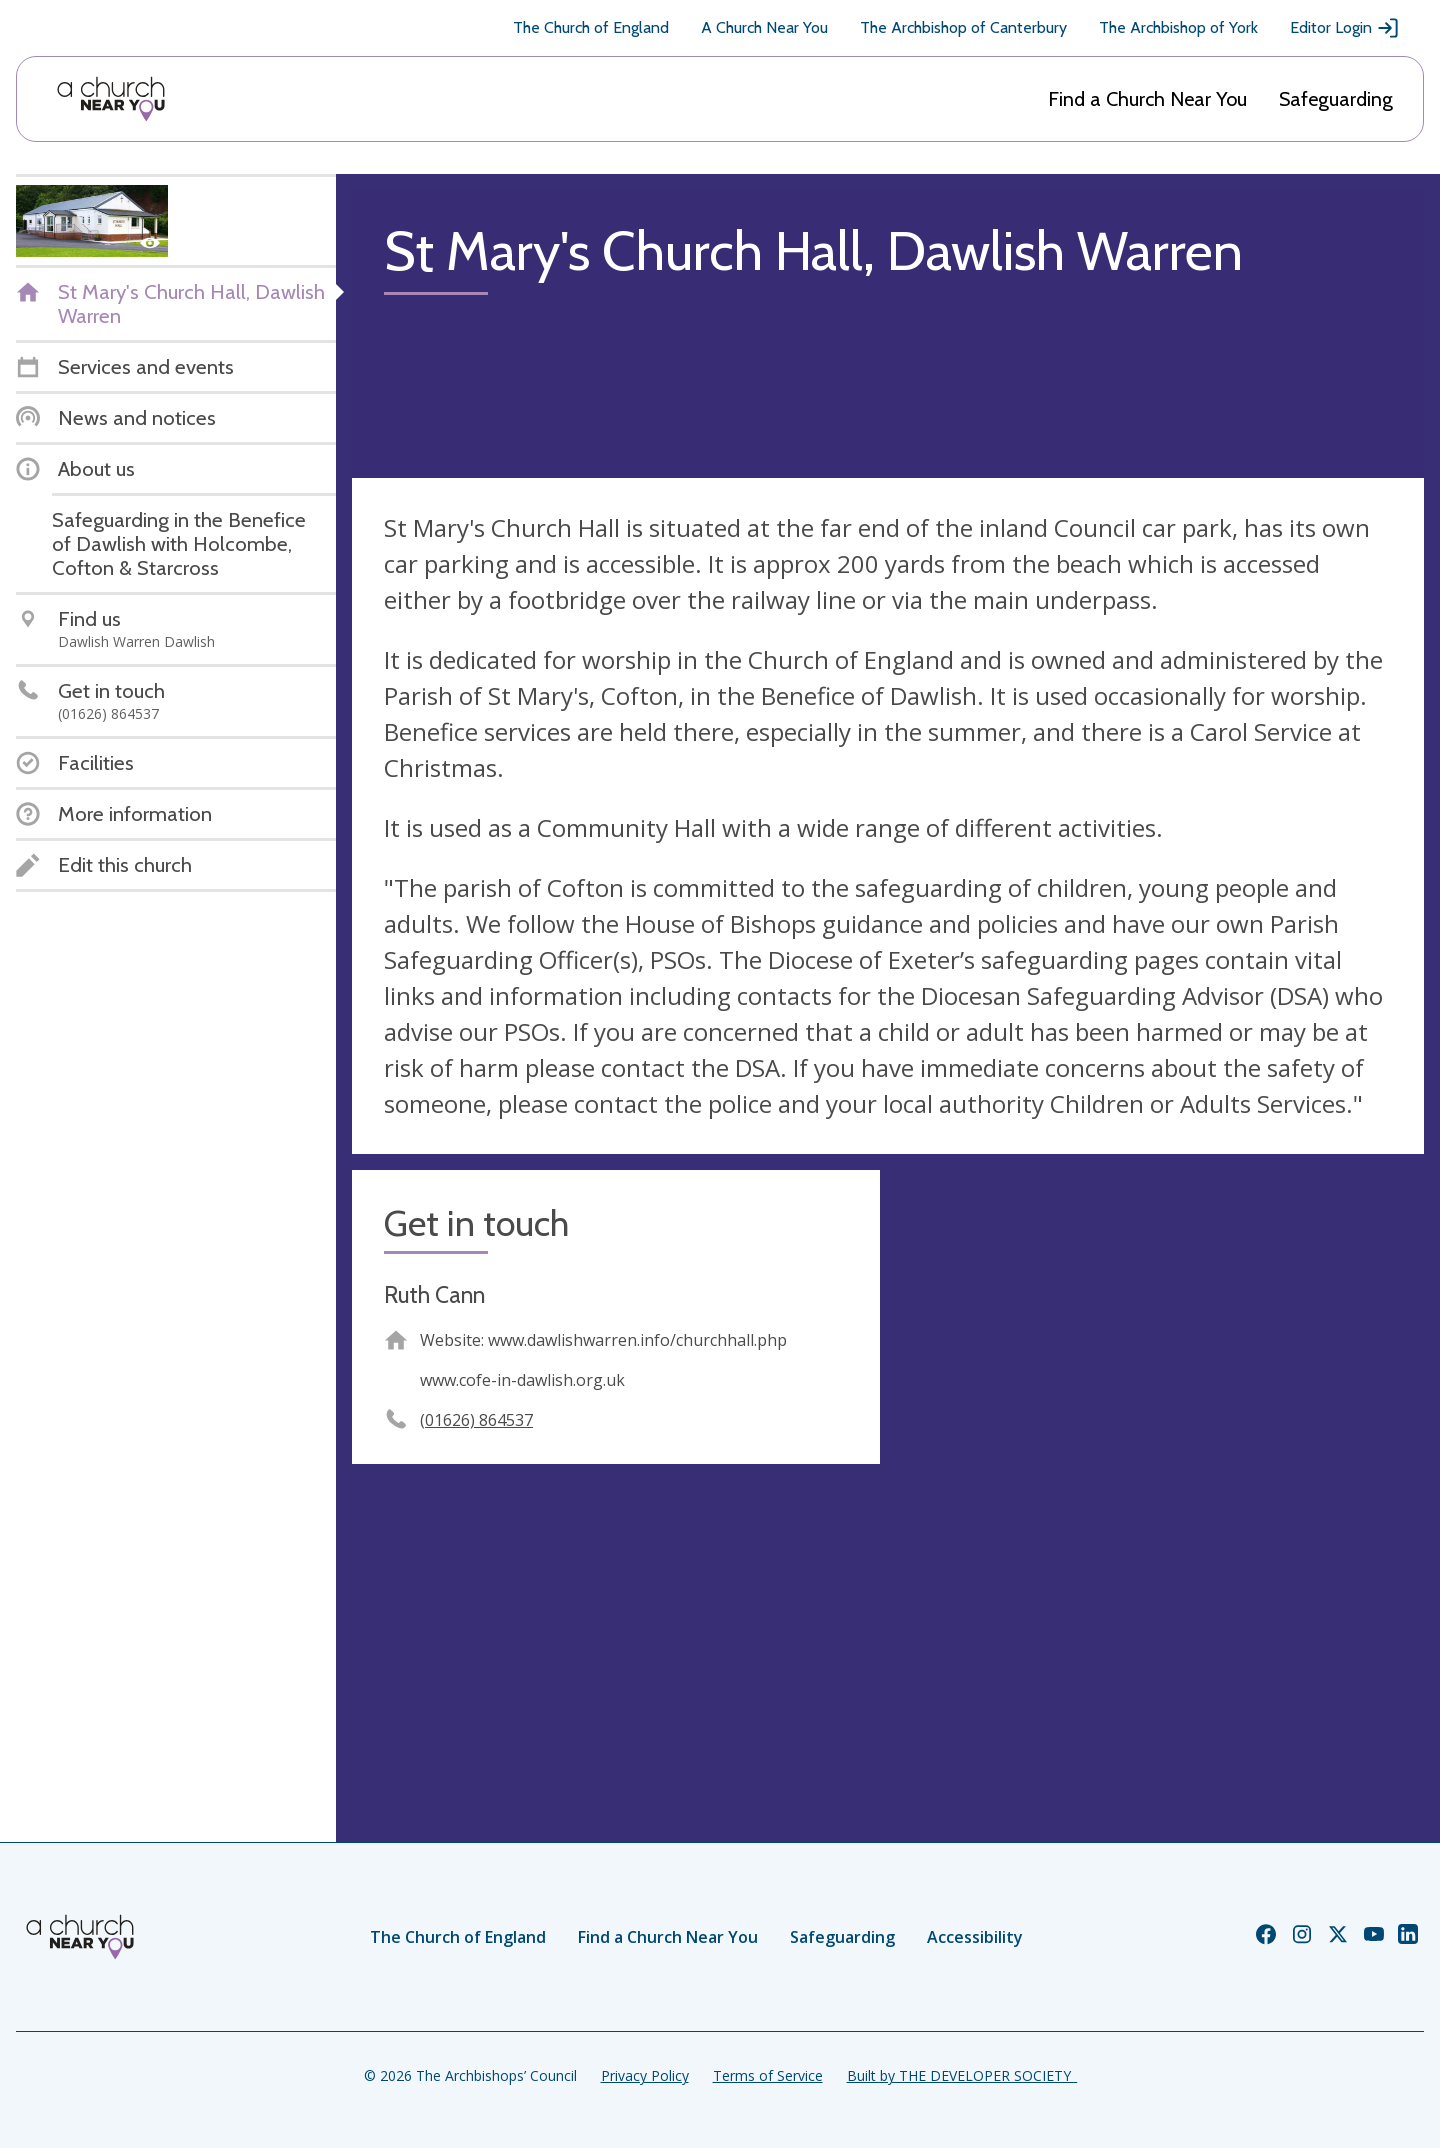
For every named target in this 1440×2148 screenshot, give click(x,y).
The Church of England (591, 27)
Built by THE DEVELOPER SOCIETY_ (962, 2075)
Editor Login (1345, 28)
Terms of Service (768, 2075)
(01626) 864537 (476, 1420)
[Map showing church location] (1160, 1434)
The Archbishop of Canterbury (963, 27)
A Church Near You (764, 27)
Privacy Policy (645, 2075)
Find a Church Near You (1147, 99)
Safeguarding (1336, 99)
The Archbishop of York (1178, 27)
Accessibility (975, 1937)
